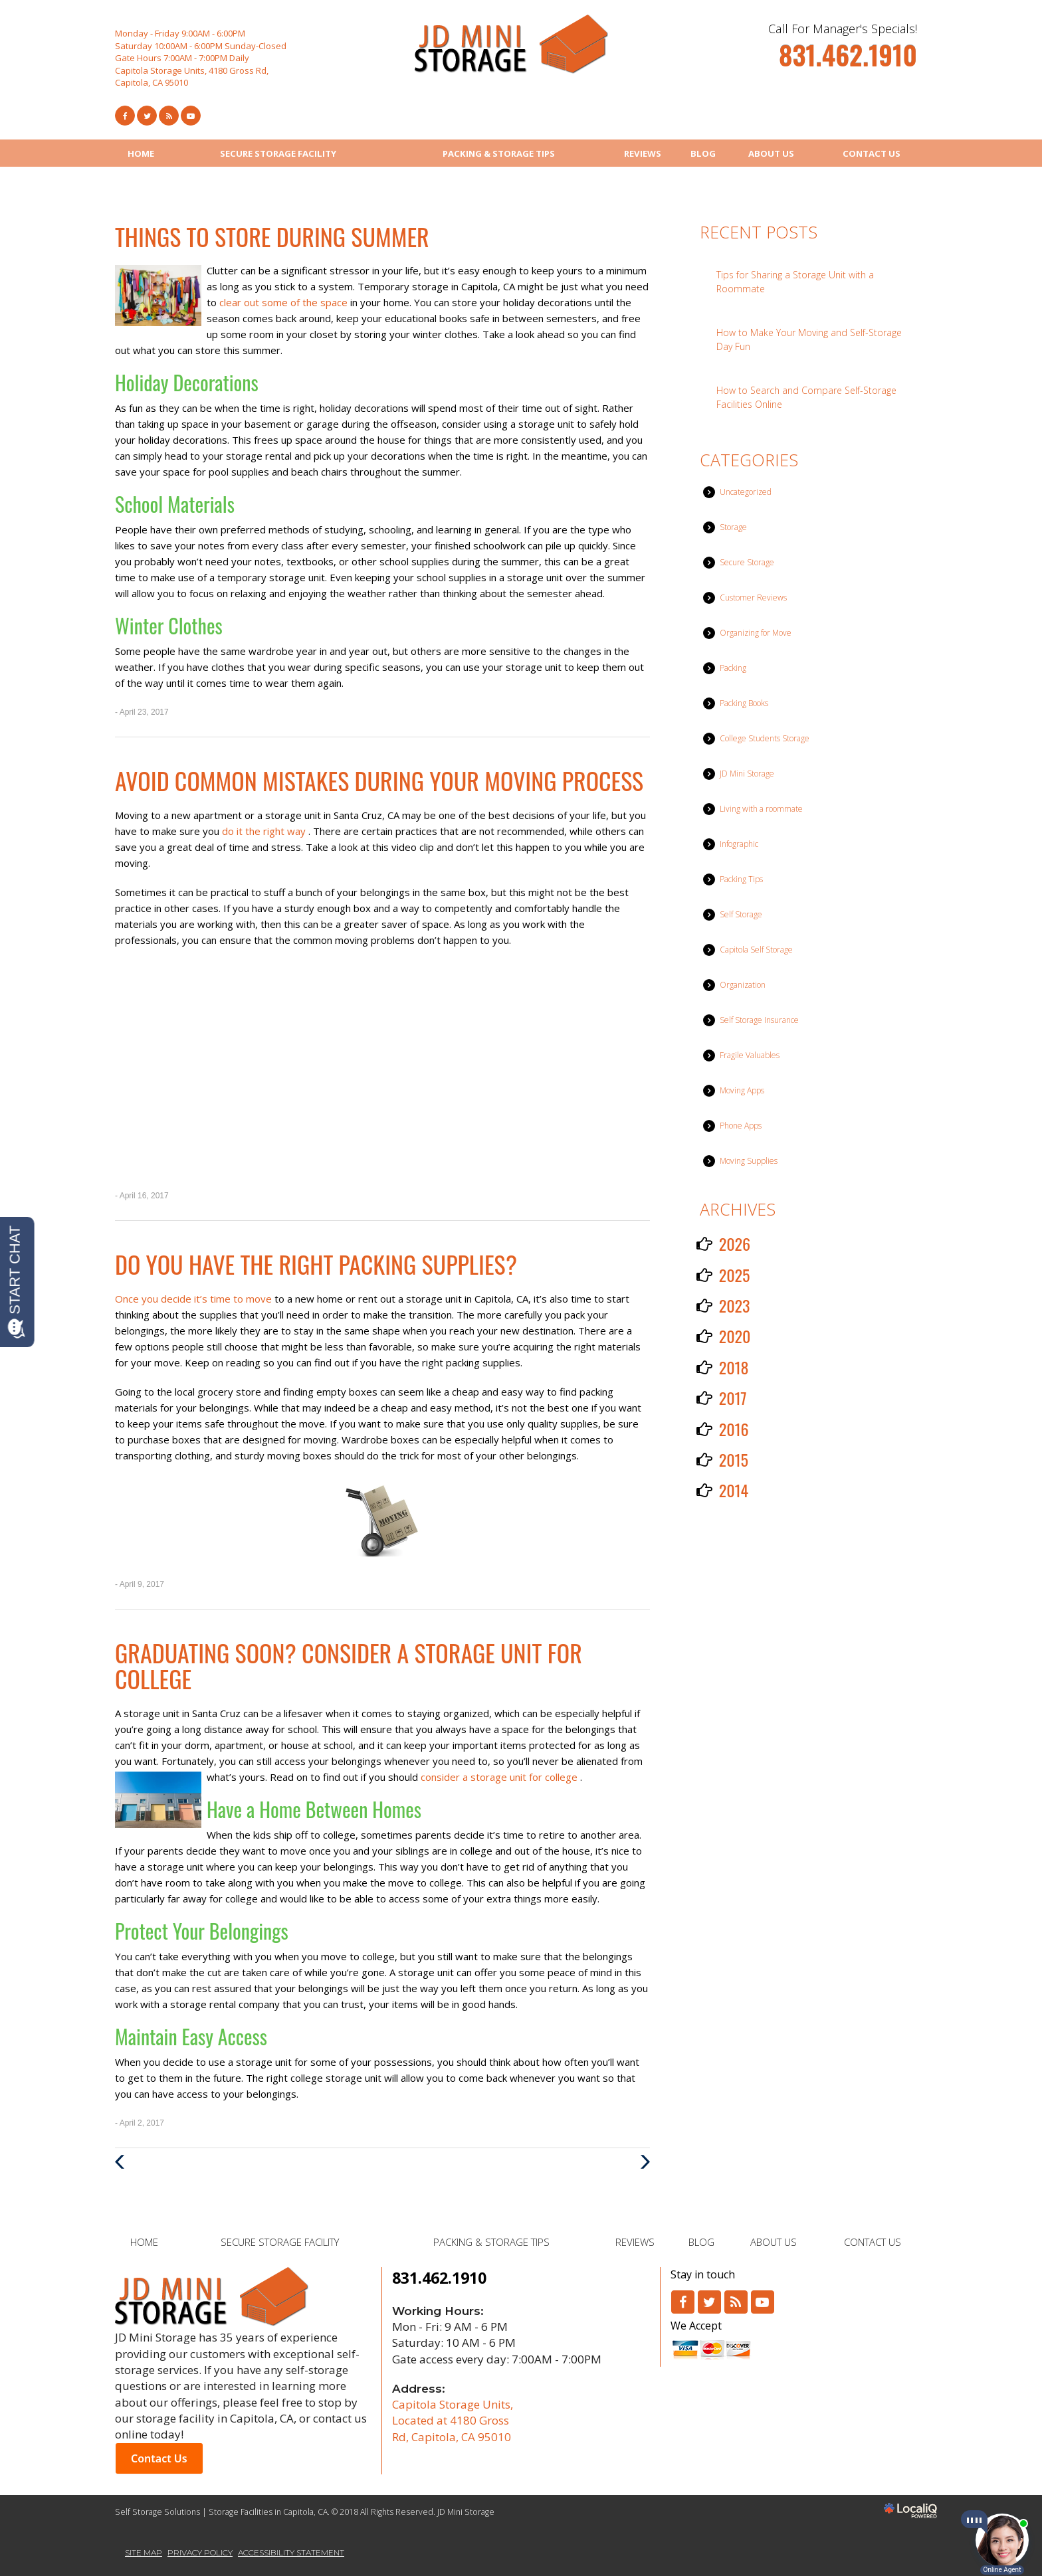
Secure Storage (747, 562)
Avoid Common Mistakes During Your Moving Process (379, 780)
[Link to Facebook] (125, 116)
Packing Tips (741, 879)
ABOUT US (771, 153)
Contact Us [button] (159, 2458)
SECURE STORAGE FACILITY (278, 153)
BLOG (703, 153)
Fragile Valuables (750, 1055)
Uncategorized (746, 492)
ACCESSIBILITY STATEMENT (291, 2552)
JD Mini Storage (747, 773)
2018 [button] (734, 1367)
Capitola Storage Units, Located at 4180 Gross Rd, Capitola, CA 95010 (452, 2420)
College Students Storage (764, 738)
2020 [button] (735, 1336)
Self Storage (741, 914)
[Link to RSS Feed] (169, 116)
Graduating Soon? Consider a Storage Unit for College (348, 1666)
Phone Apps (741, 1125)
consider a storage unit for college (500, 1777)
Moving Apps (742, 1090)
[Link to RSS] (736, 2302)
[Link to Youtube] (191, 116)
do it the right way (265, 831)
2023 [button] (734, 1305)
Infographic (739, 844)
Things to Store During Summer (272, 236)
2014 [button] (734, 1490)
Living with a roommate (761, 808)
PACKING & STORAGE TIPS (499, 153)
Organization (743, 984)
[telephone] (848, 61)
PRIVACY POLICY (200, 2552)
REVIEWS (642, 153)
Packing (733, 668)
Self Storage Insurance (759, 1020)
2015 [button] (733, 1459)
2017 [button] (733, 1398)
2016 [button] (734, 1429)
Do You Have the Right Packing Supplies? (316, 1263)
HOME (141, 153)
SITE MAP (143, 2552)
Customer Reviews (753, 597)
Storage (733, 527)
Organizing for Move (755, 632)
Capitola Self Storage (756, 949)
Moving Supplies (749, 1160)
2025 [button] (734, 1275)
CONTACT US (871, 153)
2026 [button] (734, 1243)
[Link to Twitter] (147, 116)
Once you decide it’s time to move (194, 1298)
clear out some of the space (284, 302)
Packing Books (744, 703)
